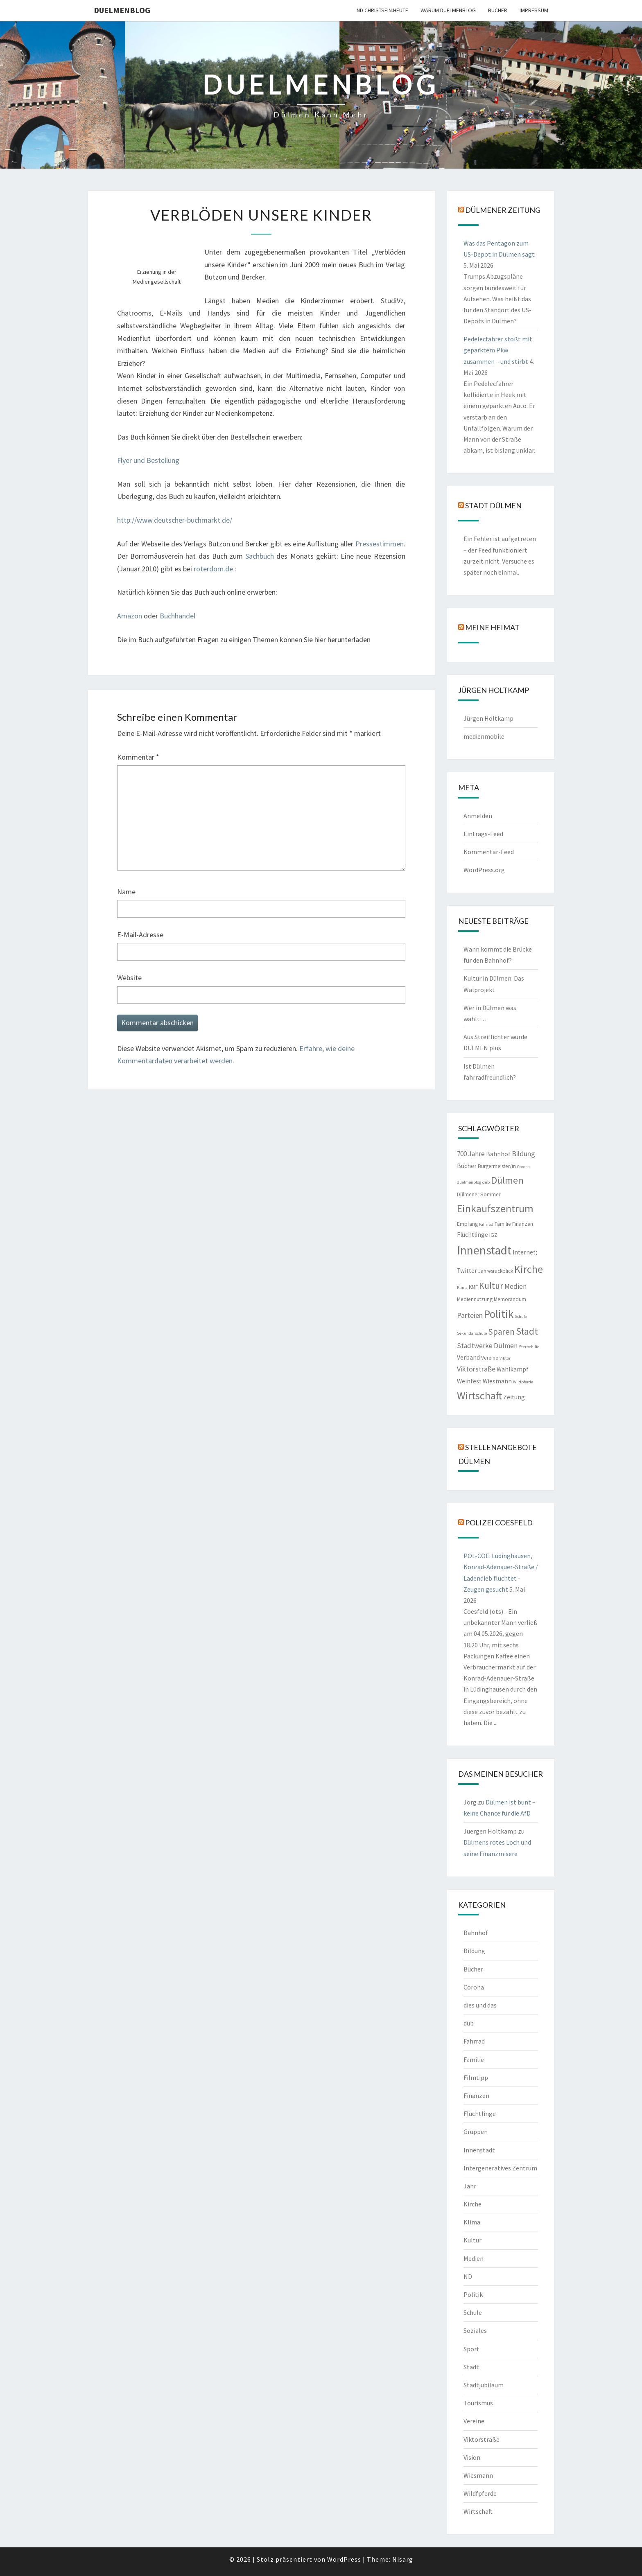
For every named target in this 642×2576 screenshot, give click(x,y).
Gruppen (475, 2131)
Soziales (475, 2330)
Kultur (472, 2240)
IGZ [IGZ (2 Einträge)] (493, 1235)
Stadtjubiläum (483, 2385)
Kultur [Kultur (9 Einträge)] (491, 1285)
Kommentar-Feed (488, 852)
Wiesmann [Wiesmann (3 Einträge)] (497, 1381)
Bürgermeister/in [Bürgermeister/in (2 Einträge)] (497, 1166)
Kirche (472, 2204)
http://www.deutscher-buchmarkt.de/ (174, 520)
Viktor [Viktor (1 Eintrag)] (505, 1358)
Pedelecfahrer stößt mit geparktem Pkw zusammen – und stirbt (497, 350)
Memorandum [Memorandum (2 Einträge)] (510, 1299)
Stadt (471, 2367)
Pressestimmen (379, 543)
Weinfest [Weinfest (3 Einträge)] (469, 1381)
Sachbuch (260, 556)
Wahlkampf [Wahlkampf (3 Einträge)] (513, 1369)
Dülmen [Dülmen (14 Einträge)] (507, 1180)
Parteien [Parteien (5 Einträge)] (470, 1315)
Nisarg (402, 2559)
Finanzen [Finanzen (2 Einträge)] (522, 1223)
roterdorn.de (214, 568)
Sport (471, 2349)
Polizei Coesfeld (499, 1522)
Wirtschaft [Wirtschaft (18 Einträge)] (479, 1395)
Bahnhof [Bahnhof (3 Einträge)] (498, 1154)
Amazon (129, 615)
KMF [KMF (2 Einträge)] (473, 1286)
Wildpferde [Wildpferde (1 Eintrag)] (523, 1382)
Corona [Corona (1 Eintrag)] (523, 1166)
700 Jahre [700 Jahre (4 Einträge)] (471, 1153)
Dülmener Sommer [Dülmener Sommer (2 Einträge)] (478, 1194)
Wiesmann (478, 2475)
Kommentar (138, 757)
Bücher (497, 10)
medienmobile (483, 736)
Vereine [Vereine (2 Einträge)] (489, 1357)
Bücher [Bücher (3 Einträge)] (467, 1166)
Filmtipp (475, 2077)
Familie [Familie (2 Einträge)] (503, 1223)
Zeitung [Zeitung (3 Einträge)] (514, 1397)
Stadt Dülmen (493, 505)
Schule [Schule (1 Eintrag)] (521, 1316)
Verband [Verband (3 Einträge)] (468, 1357)
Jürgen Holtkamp (488, 718)
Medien (473, 2258)
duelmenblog (122, 10)
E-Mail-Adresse (140, 934)
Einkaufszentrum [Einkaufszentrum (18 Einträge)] (495, 1208)
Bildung (474, 1951)
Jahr (469, 2186)
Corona (473, 1987)
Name (126, 891)
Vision (471, 2457)
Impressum (534, 10)
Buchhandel (177, 615)
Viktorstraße (481, 2439)
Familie (473, 2059)
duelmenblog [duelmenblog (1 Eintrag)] (469, 1182)
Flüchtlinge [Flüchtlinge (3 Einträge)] (472, 1234)
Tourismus (478, 2403)
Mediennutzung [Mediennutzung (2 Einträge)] (475, 1299)
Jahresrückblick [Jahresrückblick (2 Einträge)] (495, 1271)
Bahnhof (475, 1933)
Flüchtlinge (479, 2113)
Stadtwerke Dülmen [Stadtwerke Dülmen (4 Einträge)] (487, 1345)
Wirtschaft (478, 2511)
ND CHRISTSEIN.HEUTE (382, 10)
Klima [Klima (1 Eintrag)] (462, 1287)
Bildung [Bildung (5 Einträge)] (523, 1153)
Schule (472, 2312)
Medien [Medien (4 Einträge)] (515, 1286)
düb (468, 2023)
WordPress (344, 2559)
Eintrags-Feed (483, 834)
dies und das (480, 2005)
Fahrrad (474, 2041)
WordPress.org (484, 870)
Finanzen (476, 2095)
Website (129, 977)
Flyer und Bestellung (148, 460)
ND (467, 2276)
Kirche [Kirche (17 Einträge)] (528, 1269)
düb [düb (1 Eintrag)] (486, 1182)
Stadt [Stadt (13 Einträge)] (527, 1331)
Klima (471, 2222)
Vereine (473, 2421)
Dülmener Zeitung (502, 209)
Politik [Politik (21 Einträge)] (498, 1314)
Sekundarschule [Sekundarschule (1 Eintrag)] (472, 1333)
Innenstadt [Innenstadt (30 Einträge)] (484, 1250)
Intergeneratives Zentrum (500, 2168)
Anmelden (477, 816)
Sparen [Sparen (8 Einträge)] (501, 1331)
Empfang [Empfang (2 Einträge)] (467, 1223)
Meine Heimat (492, 627)
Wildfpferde (480, 2493)
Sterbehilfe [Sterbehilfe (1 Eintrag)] (529, 1346)
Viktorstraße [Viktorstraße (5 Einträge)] (476, 1369)
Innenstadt (479, 2150)
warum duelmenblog (448, 10)
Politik (473, 2294)
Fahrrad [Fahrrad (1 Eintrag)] (486, 1224)
